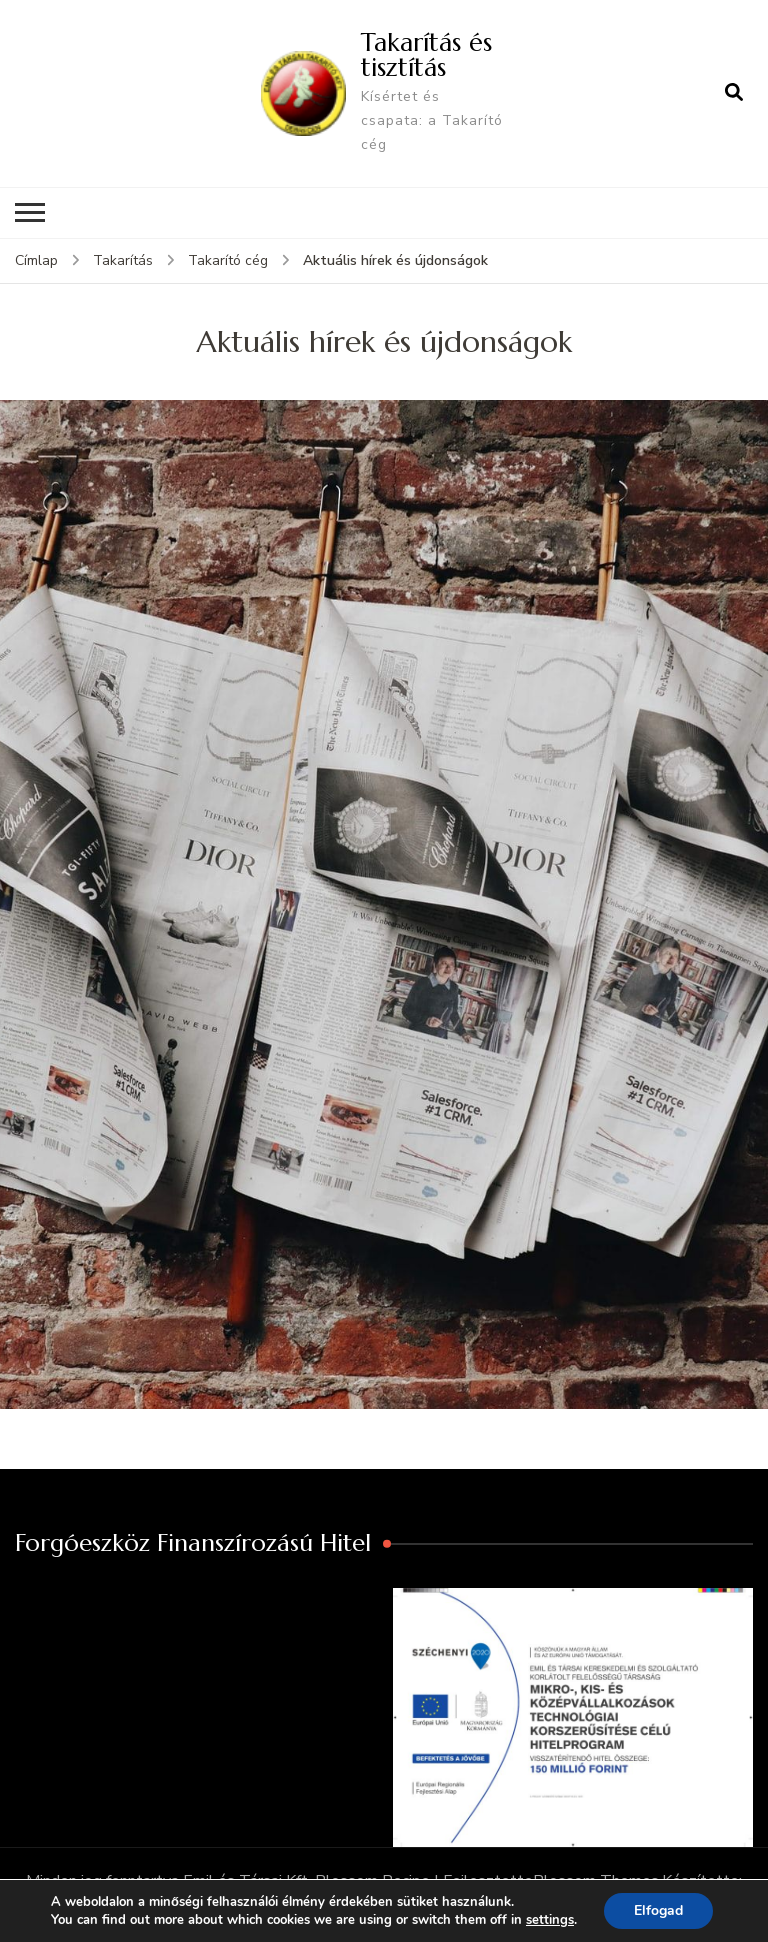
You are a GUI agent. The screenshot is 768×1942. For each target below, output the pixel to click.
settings (550, 1920)
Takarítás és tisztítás (426, 54)
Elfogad (658, 1910)
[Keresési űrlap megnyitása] (734, 93)
